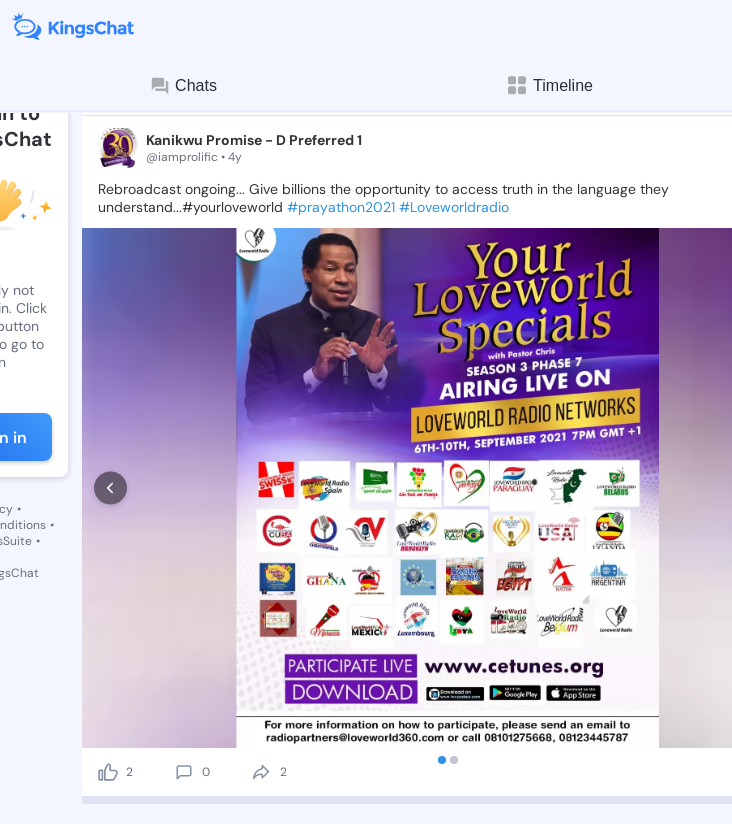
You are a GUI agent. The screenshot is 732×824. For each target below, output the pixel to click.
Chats (183, 86)
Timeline (549, 85)
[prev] (110, 488)
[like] (108, 772)
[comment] (184, 772)
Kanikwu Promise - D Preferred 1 (254, 140)
